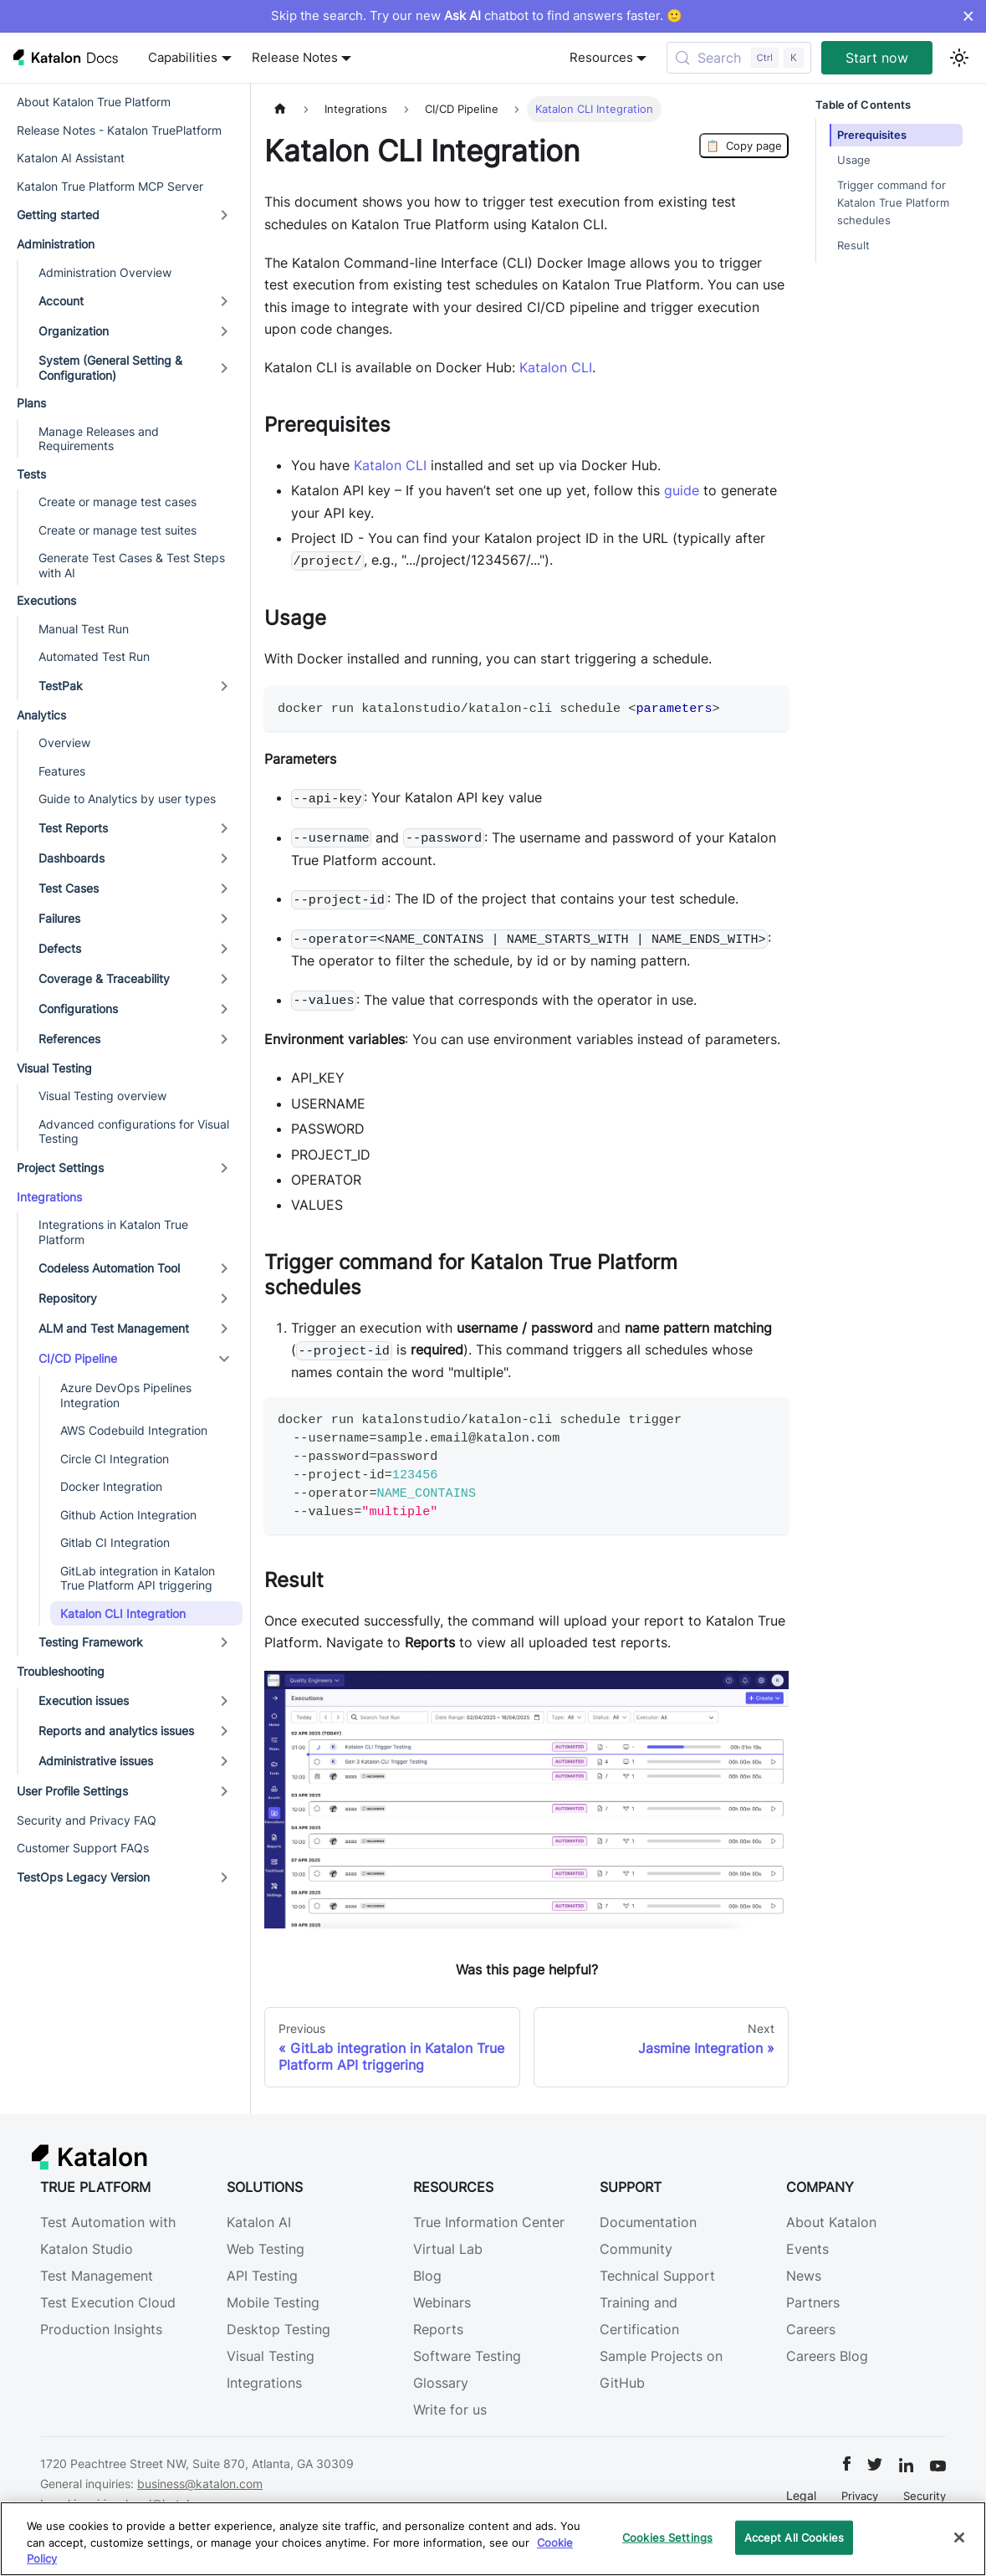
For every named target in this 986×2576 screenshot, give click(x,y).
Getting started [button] (58, 214)
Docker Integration (111, 1486)
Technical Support (657, 2275)
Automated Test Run (94, 656)
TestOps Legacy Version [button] (83, 1877)
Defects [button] (59, 948)
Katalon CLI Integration (123, 1613)
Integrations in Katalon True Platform (113, 1232)
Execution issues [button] (83, 1700)
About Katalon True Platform (94, 102)
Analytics (41, 715)
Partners (813, 2302)
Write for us (450, 2409)
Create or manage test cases (117, 501)
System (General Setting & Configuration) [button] (110, 367)
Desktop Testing (278, 2329)
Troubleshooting (61, 1671)
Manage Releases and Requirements (98, 438)
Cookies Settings (667, 2536)
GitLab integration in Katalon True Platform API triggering (137, 1578)
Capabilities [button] (182, 57)
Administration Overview (104, 272)
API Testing (262, 2275)
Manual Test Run (83, 629)
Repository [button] (67, 1298)
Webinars (442, 2302)
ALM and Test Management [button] (113, 1328)
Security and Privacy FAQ (86, 1820)
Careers (810, 2329)
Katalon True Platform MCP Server (110, 186)
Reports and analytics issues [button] (116, 1730)
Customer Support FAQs (83, 1848)
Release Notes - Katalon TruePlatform (119, 130)
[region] (493, 2539)
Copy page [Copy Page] (744, 145)
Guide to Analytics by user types (127, 798)
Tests (31, 474)
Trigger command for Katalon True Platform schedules (893, 203)
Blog (427, 2275)
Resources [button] (601, 57)
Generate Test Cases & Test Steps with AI (131, 565)
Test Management (96, 2275)
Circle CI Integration (114, 1459)
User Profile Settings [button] (72, 1791)
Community (636, 2249)
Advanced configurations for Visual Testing (133, 1131)
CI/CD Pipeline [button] (77, 1358)
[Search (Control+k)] (739, 58)
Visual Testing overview (102, 1095)
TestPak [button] (60, 686)
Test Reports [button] (73, 828)
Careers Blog (827, 2356)
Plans (31, 403)
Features (61, 771)
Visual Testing (54, 1068)
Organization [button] (73, 331)
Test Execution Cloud (108, 2302)
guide (681, 490)
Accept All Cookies (794, 2536)
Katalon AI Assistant (71, 158)
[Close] (959, 2537)
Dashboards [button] (71, 858)
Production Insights (101, 2329)
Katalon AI (259, 2222)
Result (853, 245)
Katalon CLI (555, 367)
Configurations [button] (78, 1008)
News (803, 2275)
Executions (46, 600)
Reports (438, 2329)
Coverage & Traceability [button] (104, 978)
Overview (64, 742)
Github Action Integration (128, 1515)
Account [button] (61, 301)
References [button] (69, 1039)
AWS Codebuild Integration (133, 1430)
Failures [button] (59, 918)
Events (807, 2249)
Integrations (49, 1197)
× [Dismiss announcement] (968, 16)
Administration (56, 244)
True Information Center (489, 2222)
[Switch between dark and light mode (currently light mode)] (959, 57)
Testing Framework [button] (90, 1642)
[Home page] (280, 109)
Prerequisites (872, 135)
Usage (854, 160)
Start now (877, 57)
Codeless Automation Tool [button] (109, 1268)
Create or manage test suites (117, 530)
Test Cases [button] (68, 888)
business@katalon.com (200, 2483)
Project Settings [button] (60, 1167)
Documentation (648, 2222)
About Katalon (831, 2222)
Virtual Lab (448, 2249)
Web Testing (265, 2249)
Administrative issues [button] (95, 1761)
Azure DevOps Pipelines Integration (126, 1395)
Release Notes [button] (295, 57)
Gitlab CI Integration (115, 1542)
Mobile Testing (273, 2302)
